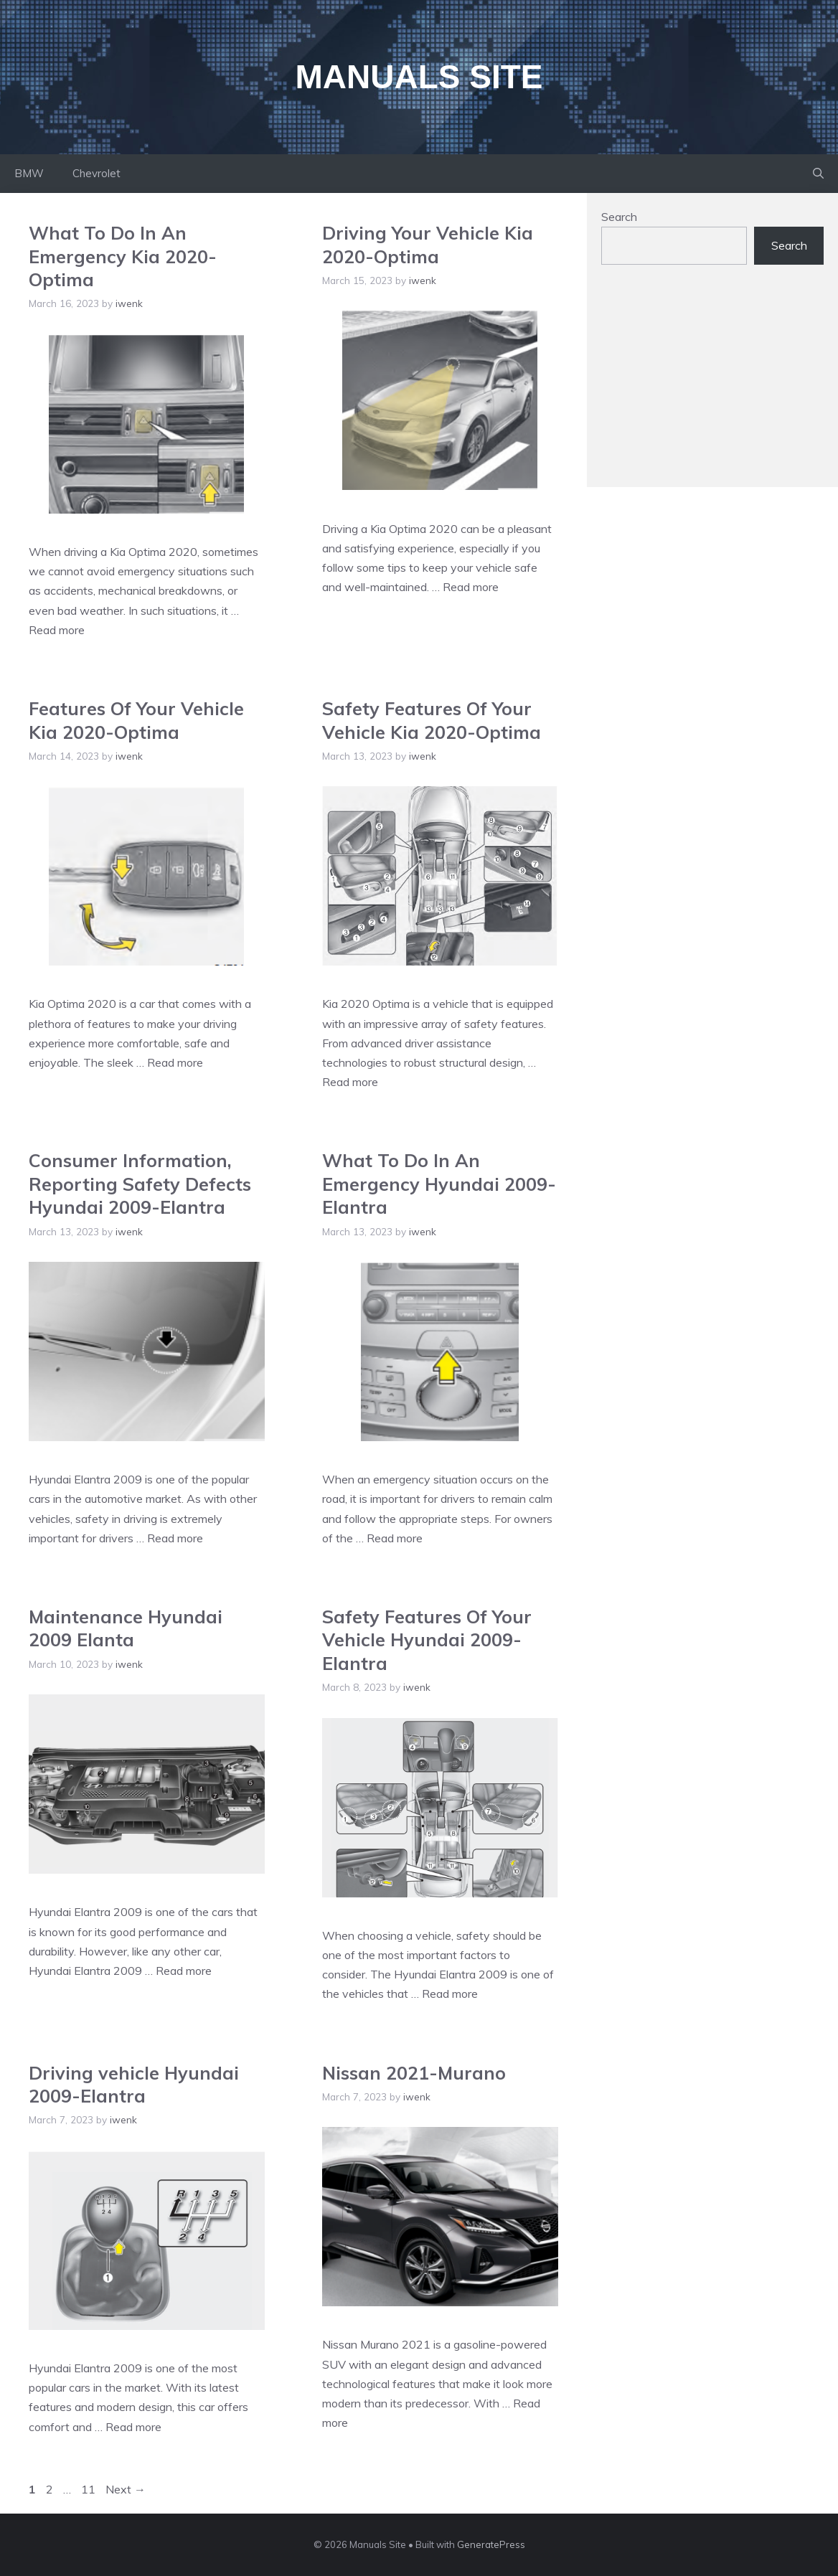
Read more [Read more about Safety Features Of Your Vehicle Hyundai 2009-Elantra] (450, 1993)
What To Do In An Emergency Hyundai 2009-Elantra (439, 1183)
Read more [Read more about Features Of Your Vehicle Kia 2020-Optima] (175, 1062)
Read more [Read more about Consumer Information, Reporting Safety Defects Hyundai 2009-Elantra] (175, 1538)
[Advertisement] (712, 383)
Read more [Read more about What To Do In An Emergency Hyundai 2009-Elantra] (395, 1538)
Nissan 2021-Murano (414, 2073)
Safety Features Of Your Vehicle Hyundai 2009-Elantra (427, 1639)
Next (125, 2489)
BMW (29, 173)
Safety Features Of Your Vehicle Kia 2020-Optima (431, 720)
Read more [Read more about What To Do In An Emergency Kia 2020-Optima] (57, 630)
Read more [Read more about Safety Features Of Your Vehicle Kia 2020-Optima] (350, 1082)
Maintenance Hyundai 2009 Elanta (125, 1628)
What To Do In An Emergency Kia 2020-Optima (123, 256)
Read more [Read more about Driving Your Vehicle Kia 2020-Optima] (471, 587)
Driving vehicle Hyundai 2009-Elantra (134, 2085)
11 (89, 2489)
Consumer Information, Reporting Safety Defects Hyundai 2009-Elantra (140, 1183)
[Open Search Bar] (818, 173)
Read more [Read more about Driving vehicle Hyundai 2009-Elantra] (133, 2427)
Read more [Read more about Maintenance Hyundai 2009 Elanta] (184, 1970)
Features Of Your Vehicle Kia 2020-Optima (136, 720)
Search (619, 216)
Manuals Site (419, 76)
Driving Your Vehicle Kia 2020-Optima (427, 245)
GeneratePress (491, 2544)
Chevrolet (96, 173)
